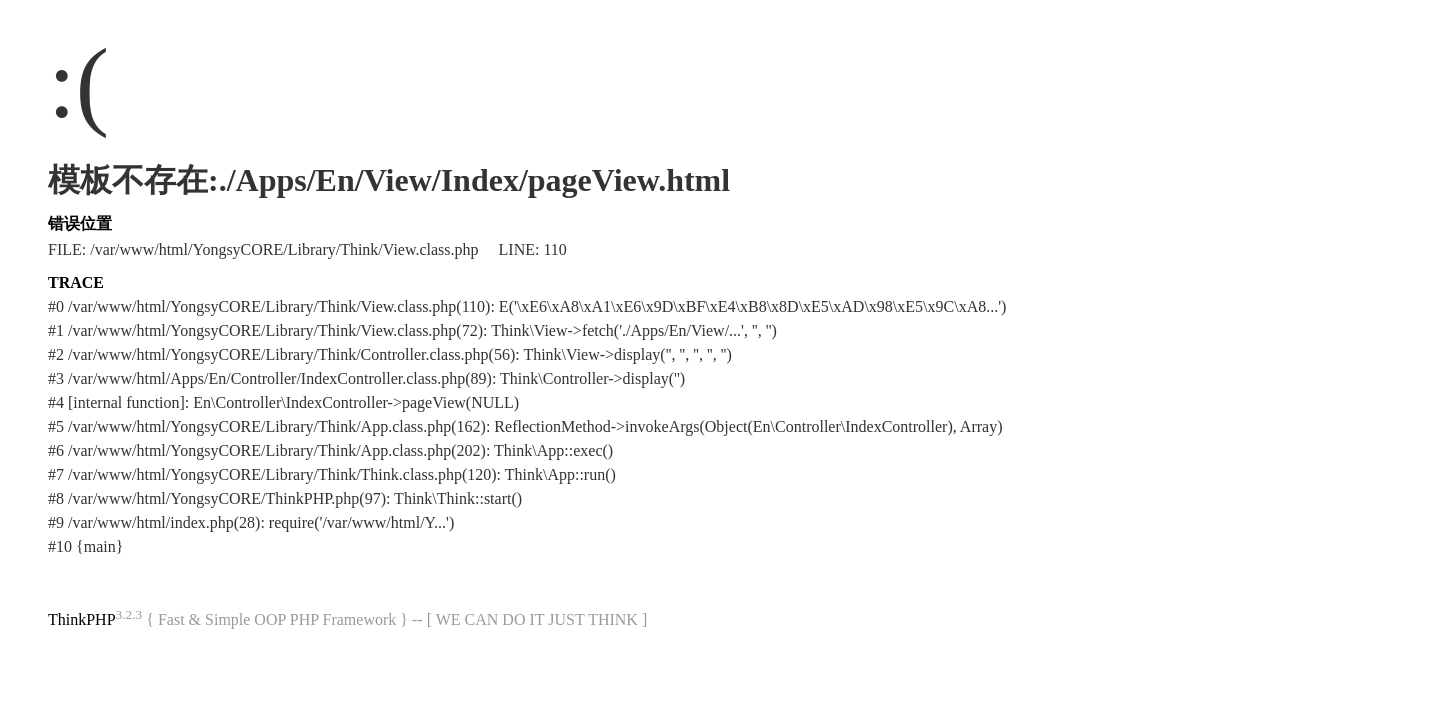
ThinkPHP (82, 619)
